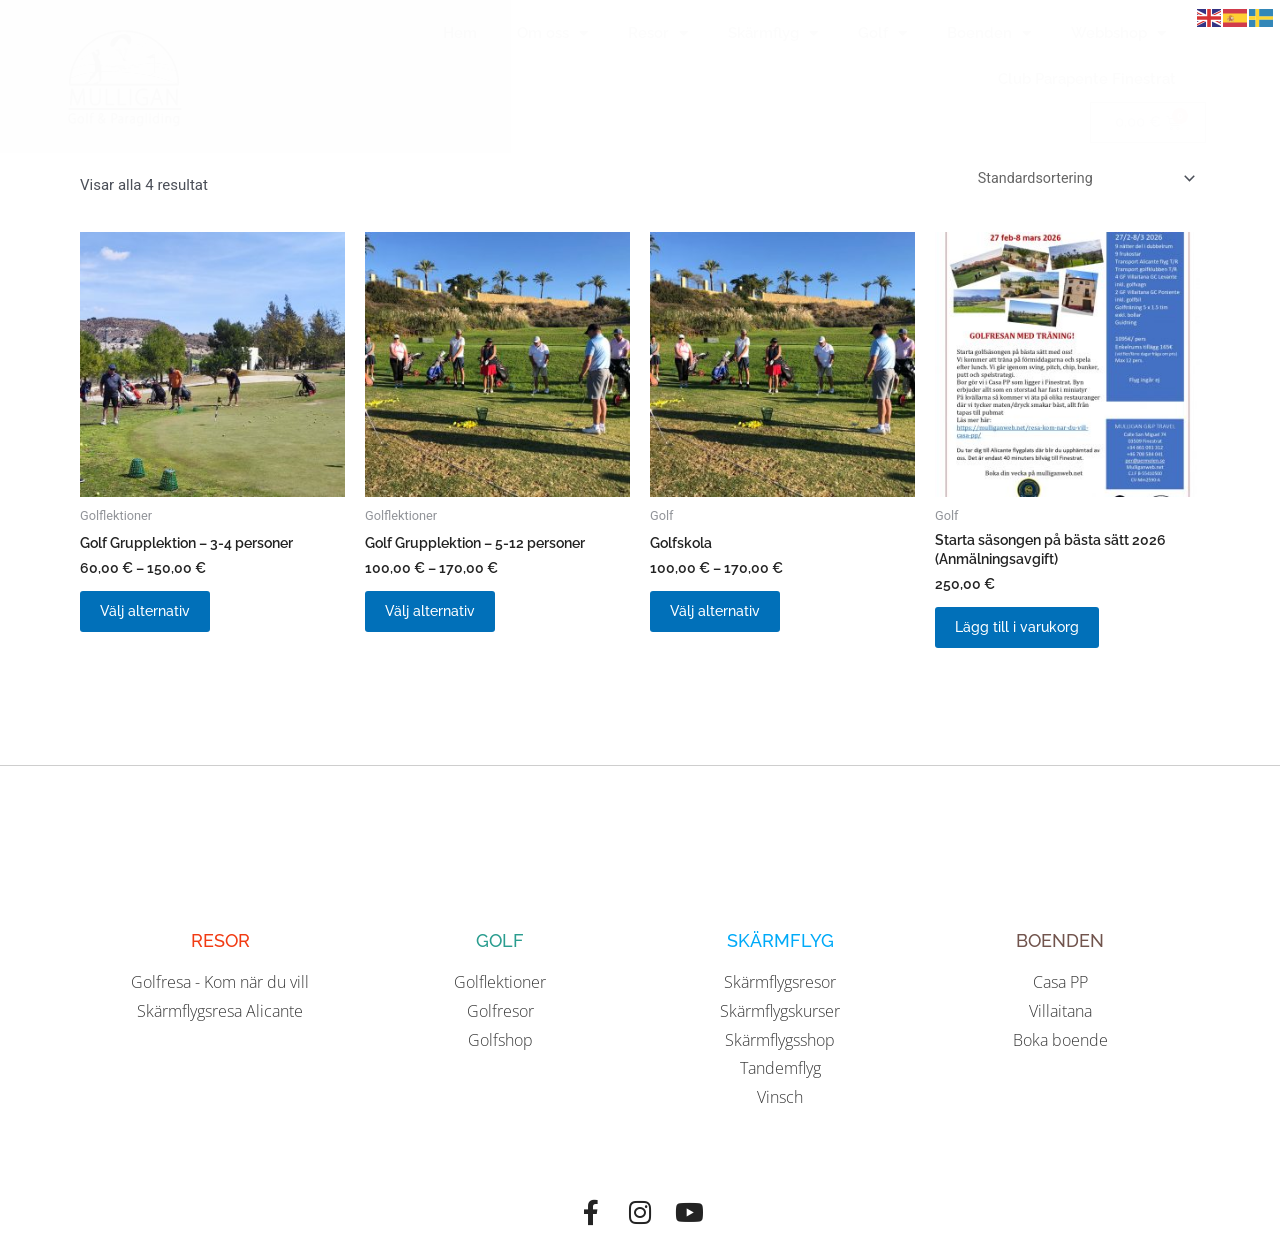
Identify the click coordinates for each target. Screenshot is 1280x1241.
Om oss (552, 33)
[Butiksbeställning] (1080, 179)
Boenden (989, 33)
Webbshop (1118, 33)
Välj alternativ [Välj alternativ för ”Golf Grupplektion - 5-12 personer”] (441, 619)
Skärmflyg (773, 33)
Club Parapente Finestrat (1087, 79)
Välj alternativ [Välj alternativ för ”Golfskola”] (726, 619)
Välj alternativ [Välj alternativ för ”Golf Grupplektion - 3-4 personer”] (156, 619)
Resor (658, 33)
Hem (460, 33)
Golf (882, 33)
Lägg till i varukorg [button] (1028, 636)
